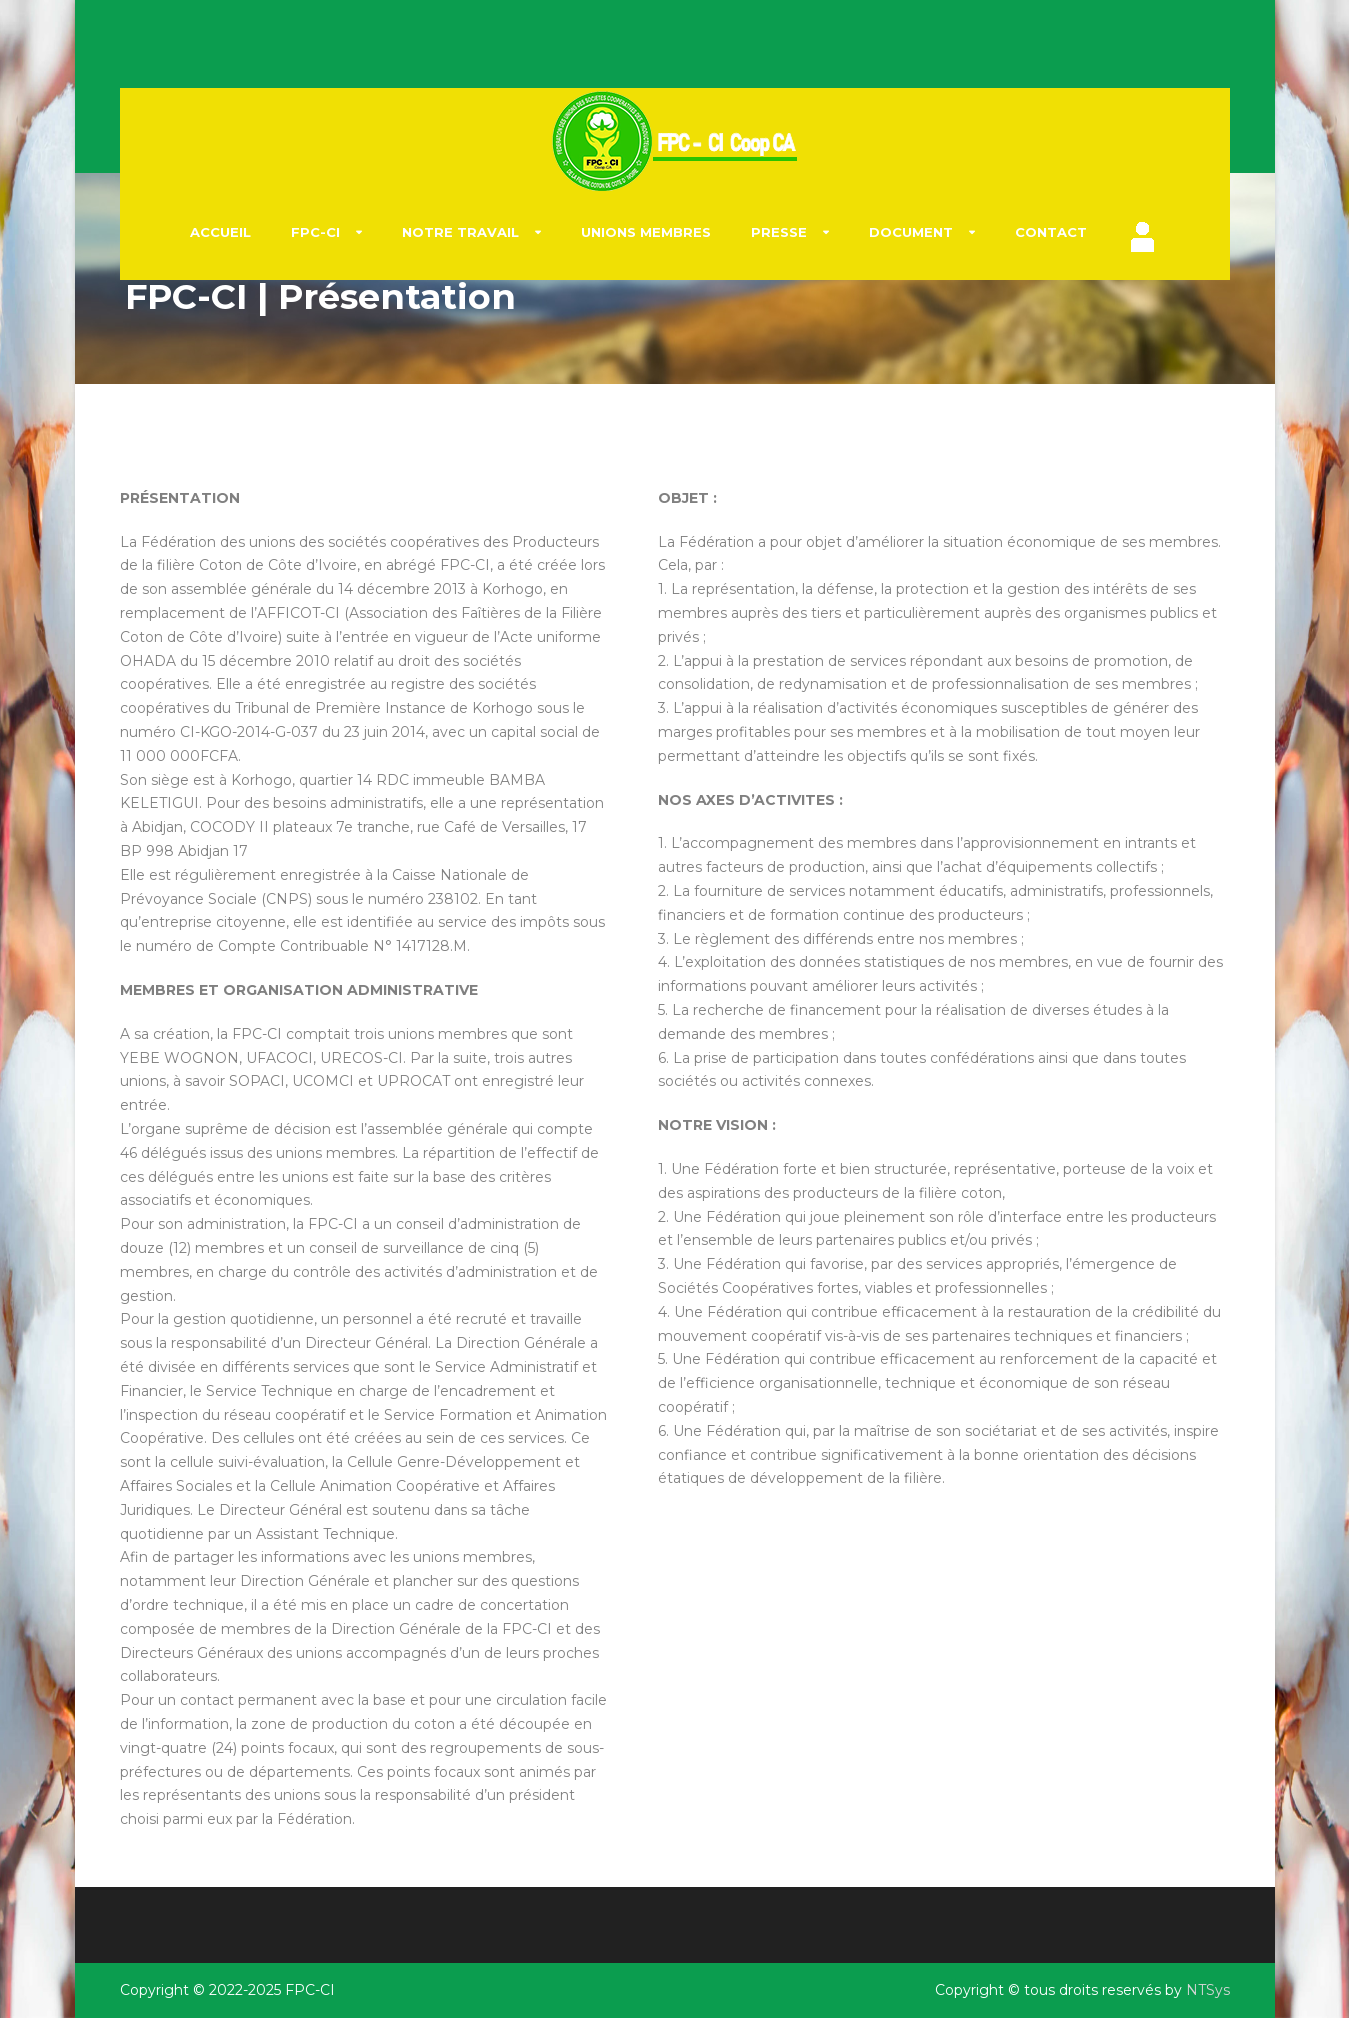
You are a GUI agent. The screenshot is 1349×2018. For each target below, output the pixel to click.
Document (911, 232)
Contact (1051, 232)
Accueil (220, 232)
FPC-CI (315, 232)
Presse (779, 232)
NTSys (1208, 1990)
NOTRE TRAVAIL (460, 232)
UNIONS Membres (646, 232)
